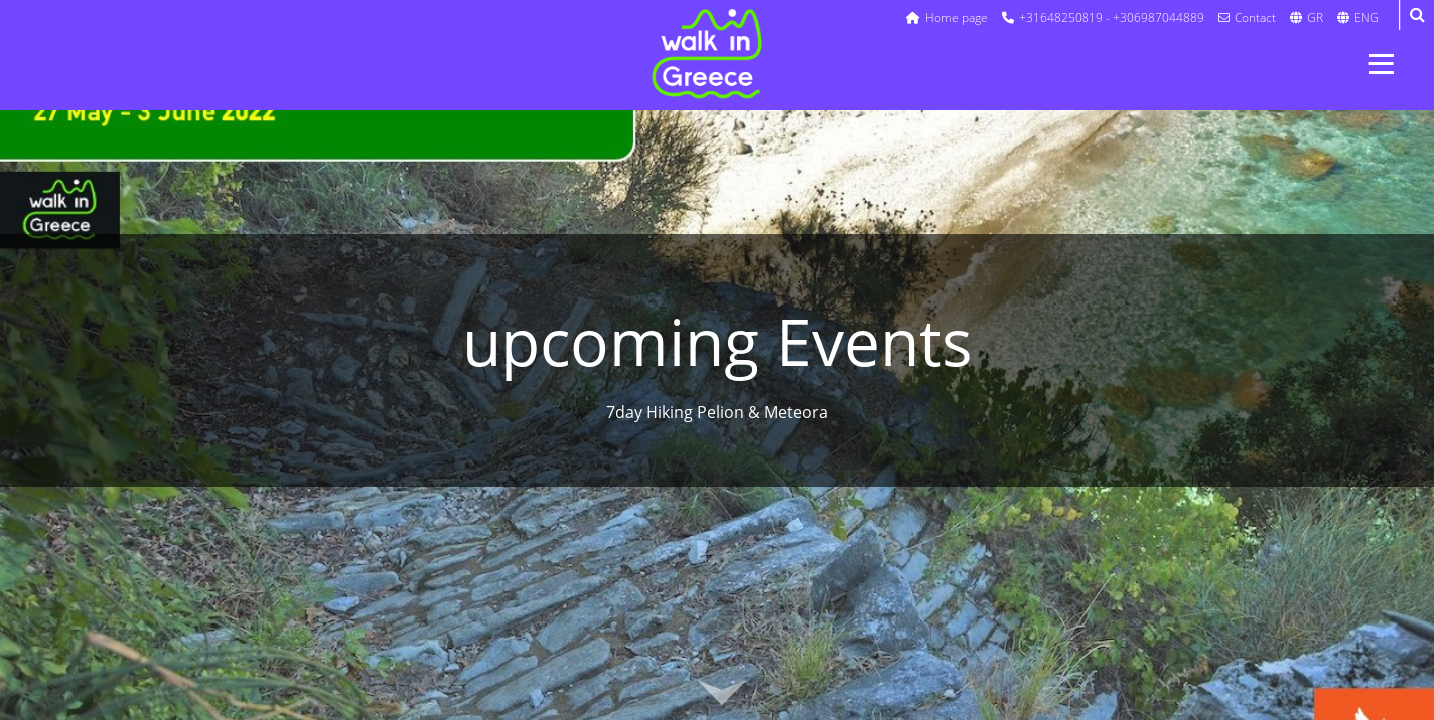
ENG (1358, 17)
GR (1306, 17)
